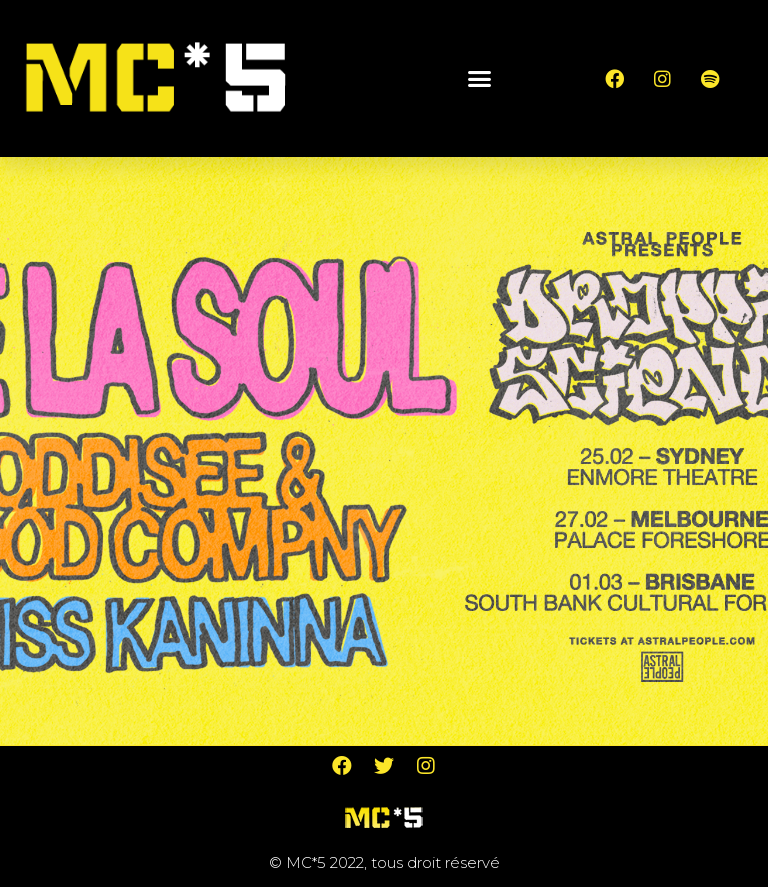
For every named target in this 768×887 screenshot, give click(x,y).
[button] (480, 78)
